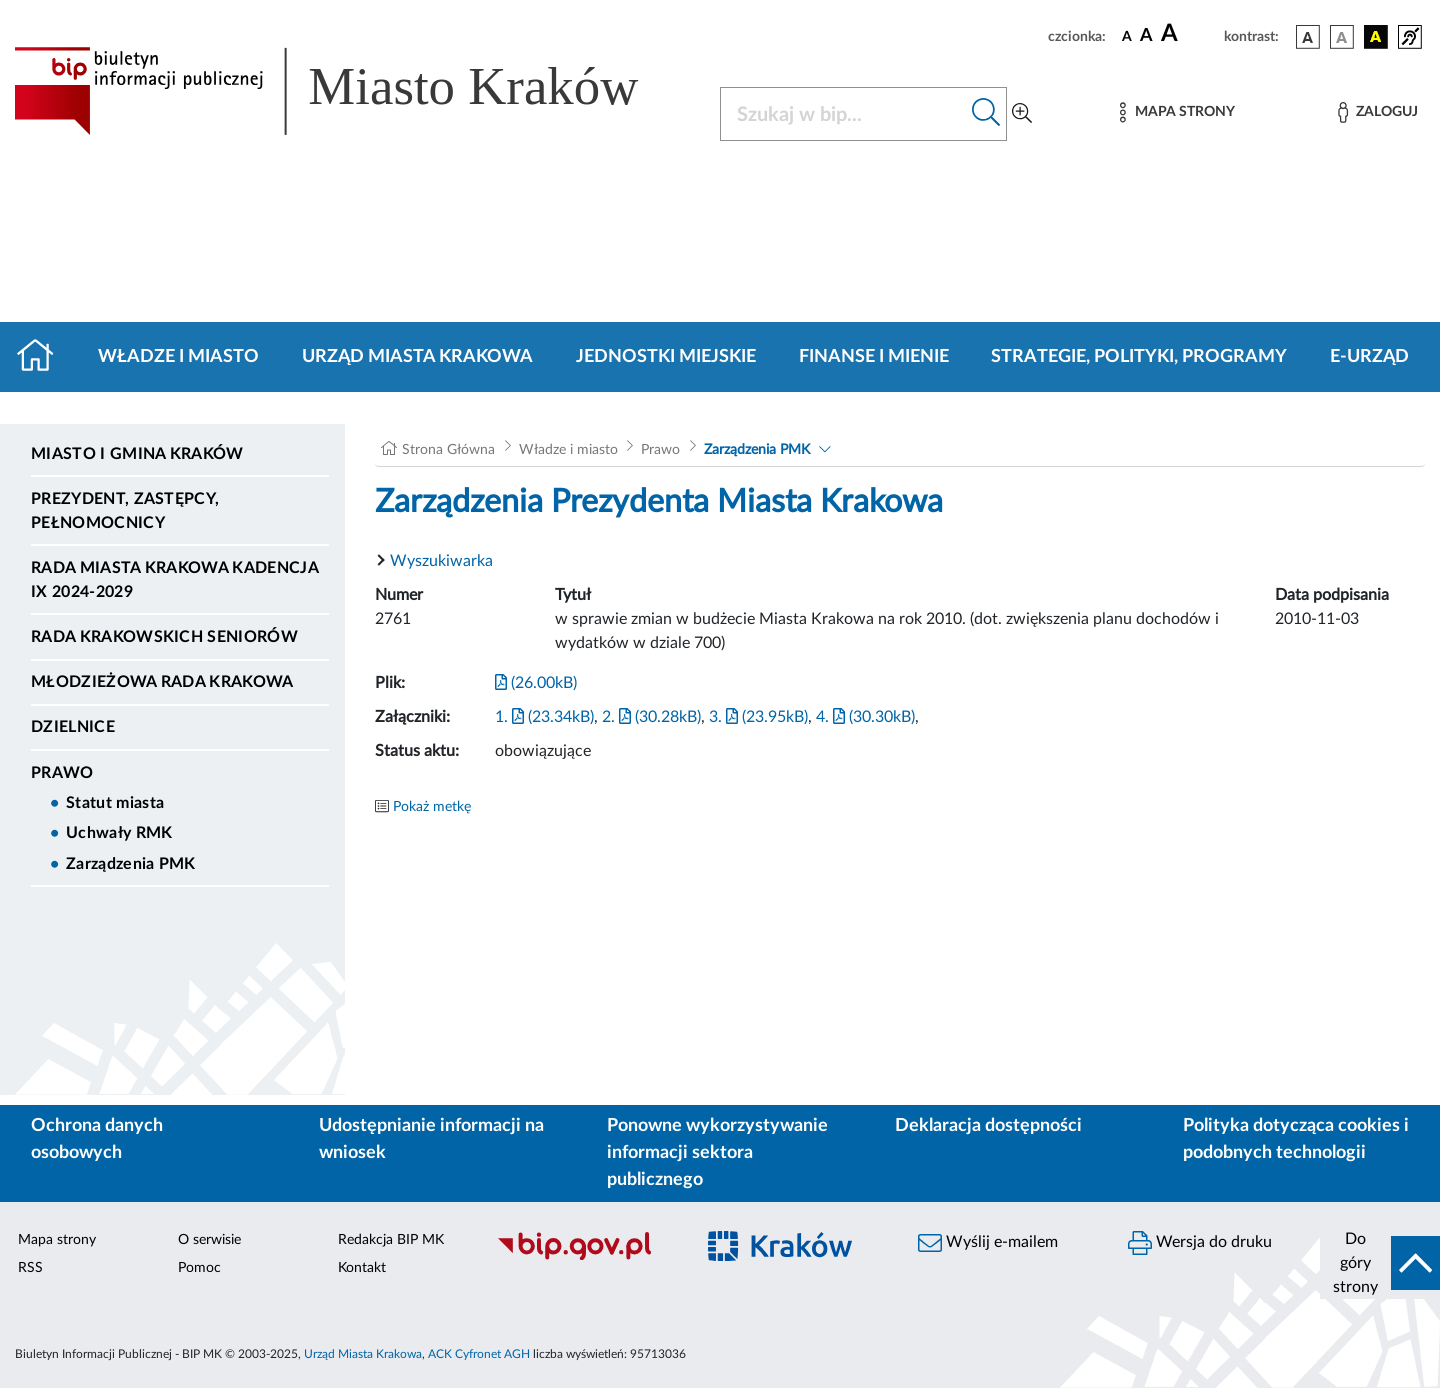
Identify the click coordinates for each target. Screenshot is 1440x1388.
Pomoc (199, 1268)
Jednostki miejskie (666, 357)
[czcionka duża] (1189, 34)
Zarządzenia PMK (131, 864)
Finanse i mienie (874, 357)
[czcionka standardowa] (1127, 36)
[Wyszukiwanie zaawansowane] (1022, 114)
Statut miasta (115, 803)
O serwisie (209, 1240)
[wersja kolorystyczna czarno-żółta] (1376, 37)
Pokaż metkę (432, 807)
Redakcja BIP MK (391, 1240)
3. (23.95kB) (758, 717)
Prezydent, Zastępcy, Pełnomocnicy (125, 511)
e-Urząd (1369, 357)
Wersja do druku (1200, 1243)
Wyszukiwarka (441, 561)
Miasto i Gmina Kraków (137, 454)
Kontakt (362, 1268)
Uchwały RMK (119, 833)
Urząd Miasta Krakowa (417, 357)
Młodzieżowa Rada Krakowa (162, 682)
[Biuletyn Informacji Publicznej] (585, 1257)
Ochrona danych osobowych (97, 1139)
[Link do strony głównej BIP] (355, 91)
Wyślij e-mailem (988, 1243)
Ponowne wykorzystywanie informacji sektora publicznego (717, 1153)
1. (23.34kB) (544, 717)
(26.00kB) (536, 683)
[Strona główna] (43, 357)
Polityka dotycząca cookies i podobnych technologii (1296, 1139)
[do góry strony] (1380, 1263)
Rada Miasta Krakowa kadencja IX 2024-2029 (174, 580)
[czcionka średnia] (1146, 36)
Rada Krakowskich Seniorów (164, 637)
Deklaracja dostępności (988, 1126)
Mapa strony (57, 1240)
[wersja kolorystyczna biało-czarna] (1342, 37)
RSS (30, 1268)
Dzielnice (73, 727)
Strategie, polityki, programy (1139, 357)
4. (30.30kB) (865, 717)
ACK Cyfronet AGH (479, 1354)
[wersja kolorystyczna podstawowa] (1308, 37)
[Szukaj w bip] (986, 114)
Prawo (62, 773)
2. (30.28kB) (651, 717)
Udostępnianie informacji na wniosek (431, 1139)
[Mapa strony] (1177, 112)
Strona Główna (448, 450)
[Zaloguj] (1378, 112)
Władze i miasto (178, 357)
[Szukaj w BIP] (843, 114)
